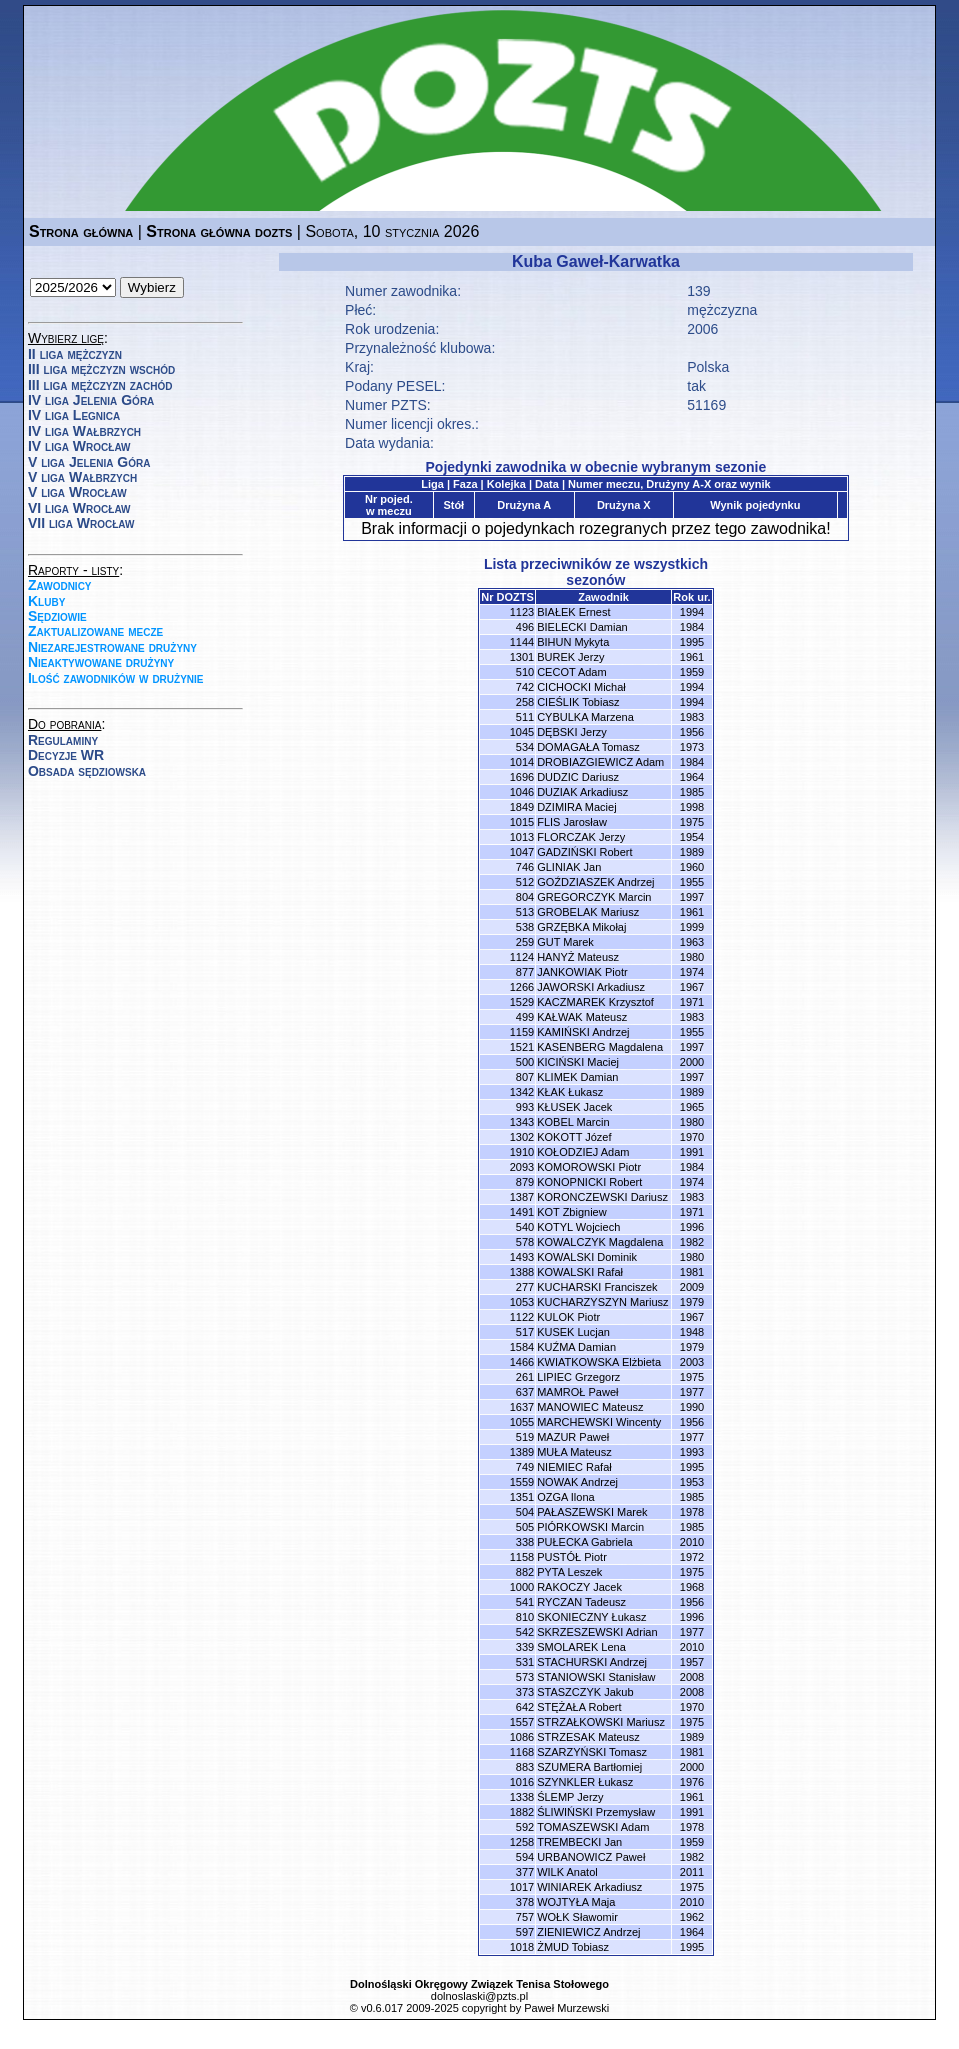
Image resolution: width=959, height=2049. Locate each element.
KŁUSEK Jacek (574, 1107)
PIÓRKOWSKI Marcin (590, 1527)
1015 (522, 822)
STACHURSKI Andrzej (592, 1662)
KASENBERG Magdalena (600, 1047)
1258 (522, 1842)
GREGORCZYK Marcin (594, 897)
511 (525, 717)
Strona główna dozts (219, 231)
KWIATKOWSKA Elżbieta (599, 1362)
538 (525, 927)
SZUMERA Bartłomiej (589, 1767)
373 (525, 1692)
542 (525, 1632)
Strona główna (81, 231)
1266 (522, 987)
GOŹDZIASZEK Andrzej (595, 882)
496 (525, 627)
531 (525, 1662)
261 (525, 1377)
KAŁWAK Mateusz (582, 1017)
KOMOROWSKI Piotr (589, 1167)
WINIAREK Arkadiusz (589, 1887)
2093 (522, 1167)
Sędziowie (57, 616)
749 (525, 1467)
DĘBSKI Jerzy (572, 732)
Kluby (46, 601)
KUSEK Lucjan (573, 1332)
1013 (522, 837)
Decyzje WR (66, 755)
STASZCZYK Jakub (585, 1692)
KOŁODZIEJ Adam (583, 1152)
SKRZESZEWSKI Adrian (597, 1632)
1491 (522, 1212)
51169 (706, 405)
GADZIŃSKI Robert (584, 852)
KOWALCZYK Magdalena (600, 1242)
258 (525, 702)
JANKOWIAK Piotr (582, 972)
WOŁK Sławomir (577, 1917)
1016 (522, 1782)
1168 (522, 1752)
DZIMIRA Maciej (576, 807)
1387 (522, 1197)
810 (525, 1617)
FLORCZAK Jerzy (581, 837)
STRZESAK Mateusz (588, 1737)
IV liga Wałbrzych (84, 431)
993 (525, 1107)
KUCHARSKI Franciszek (597, 1287)
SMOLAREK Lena (581, 1647)
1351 (522, 1497)
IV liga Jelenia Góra (91, 400)
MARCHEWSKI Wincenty (599, 1422)
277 (525, 1287)
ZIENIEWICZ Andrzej (588, 1932)
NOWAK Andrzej (577, 1482)
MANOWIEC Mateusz (590, 1407)
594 (525, 1857)
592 (525, 1827)
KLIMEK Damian (577, 1077)
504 (525, 1512)
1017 (522, 1887)
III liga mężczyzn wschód (101, 369)
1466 (522, 1362)
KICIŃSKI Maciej (578, 1062)
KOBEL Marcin (573, 1122)
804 (525, 897)
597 (525, 1932)
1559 (522, 1482)
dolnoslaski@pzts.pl (479, 1996)
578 (525, 1242)
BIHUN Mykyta (573, 642)
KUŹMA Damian (576, 1347)
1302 (522, 1137)
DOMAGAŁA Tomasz (588, 747)
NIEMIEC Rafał (574, 1467)
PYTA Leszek (569, 1572)
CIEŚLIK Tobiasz (578, 702)
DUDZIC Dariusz (578, 777)
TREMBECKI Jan (579, 1842)
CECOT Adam (572, 672)
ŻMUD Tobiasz (573, 1947)
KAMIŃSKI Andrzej (583, 1032)
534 (525, 747)
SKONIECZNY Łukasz (591, 1617)
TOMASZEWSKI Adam (593, 1827)
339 (525, 1647)
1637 (522, 1407)
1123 (522, 612)
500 (525, 1062)
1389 (522, 1452)
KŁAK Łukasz (570, 1092)
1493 (522, 1257)
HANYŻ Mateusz (578, 957)
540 (525, 1227)
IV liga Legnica (74, 415)
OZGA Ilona (565, 1497)
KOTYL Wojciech (578, 1227)
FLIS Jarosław (572, 822)
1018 (522, 1947)
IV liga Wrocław (79, 446)
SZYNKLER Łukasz (585, 1782)
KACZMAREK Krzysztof (595, 1002)
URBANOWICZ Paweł (591, 1857)
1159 (522, 1032)
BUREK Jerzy (570, 657)
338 (525, 1542)
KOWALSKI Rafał (580, 1272)
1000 (522, 1587)
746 (525, 867)
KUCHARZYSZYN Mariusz (602, 1302)
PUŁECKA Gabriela (584, 1542)
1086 (522, 1737)
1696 (522, 777)
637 (525, 1392)
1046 (522, 792)
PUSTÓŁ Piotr (572, 1557)
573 (525, 1677)
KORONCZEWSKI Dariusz (602, 1197)
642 (525, 1707)
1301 (522, 657)
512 (525, 882)
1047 (522, 852)
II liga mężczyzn (75, 354)
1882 (522, 1812)
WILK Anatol (567, 1872)
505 (525, 1527)
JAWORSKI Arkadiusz (591, 987)
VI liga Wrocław (79, 508)
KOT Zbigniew (572, 1212)
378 (525, 1902)
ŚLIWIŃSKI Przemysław (596, 1812)
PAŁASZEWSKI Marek (592, 1512)
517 (525, 1332)
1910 (522, 1152)
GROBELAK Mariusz (588, 912)
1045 (522, 732)
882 (525, 1572)
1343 (522, 1122)
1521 (522, 1047)
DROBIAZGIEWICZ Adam (600, 762)
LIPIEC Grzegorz (578, 1377)
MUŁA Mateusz (574, 1452)
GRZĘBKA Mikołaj (581, 927)
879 (525, 1182)
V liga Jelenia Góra (89, 462)
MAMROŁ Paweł (577, 1392)
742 (525, 687)
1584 (522, 1347)
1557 (522, 1722)
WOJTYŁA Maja (576, 1902)
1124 (522, 957)
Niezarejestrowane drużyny (112, 647)
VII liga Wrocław (81, 523)
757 (525, 1917)
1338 (522, 1797)
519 (525, 1437)
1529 (522, 1002)
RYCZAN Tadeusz (581, 1602)
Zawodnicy (60, 585)
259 (525, 942)
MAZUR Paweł (573, 1437)
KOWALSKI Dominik (587, 1257)
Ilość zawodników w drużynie (116, 678)
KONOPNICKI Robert (589, 1182)
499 (525, 1017)
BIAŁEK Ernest (573, 612)
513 (525, 912)
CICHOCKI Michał (581, 687)
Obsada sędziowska (87, 771)
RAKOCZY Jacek (579, 1587)
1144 (522, 642)
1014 (522, 762)
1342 (522, 1092)
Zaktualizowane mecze (95, 631)
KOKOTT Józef (574, 1137)
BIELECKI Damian (582, 627)
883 (525, 1767)
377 (525, 1872)
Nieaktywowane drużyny (101, 662)
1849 (522, 807)
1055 (522, 1422)
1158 (522, 1557)
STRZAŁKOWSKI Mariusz (601, 1722)
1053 (522, 1302)
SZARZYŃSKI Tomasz (592, 1752)
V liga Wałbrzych (82, 477)
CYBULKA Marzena (585, 717)
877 (525, 972)
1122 (522, 1317)
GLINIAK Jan (569, 867)
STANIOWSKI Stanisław (596, 1677)
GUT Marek (565, 942)
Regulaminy (63, 740)
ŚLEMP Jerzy (570, 1797)
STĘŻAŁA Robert (579, 1707)
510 (525, 672)
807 (525, 1077)
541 (525, 1602)
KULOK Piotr (568, 1317)
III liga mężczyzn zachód (100, 385)
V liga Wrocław (77, 492)
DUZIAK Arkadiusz (582, 792)
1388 (522, 1272)
